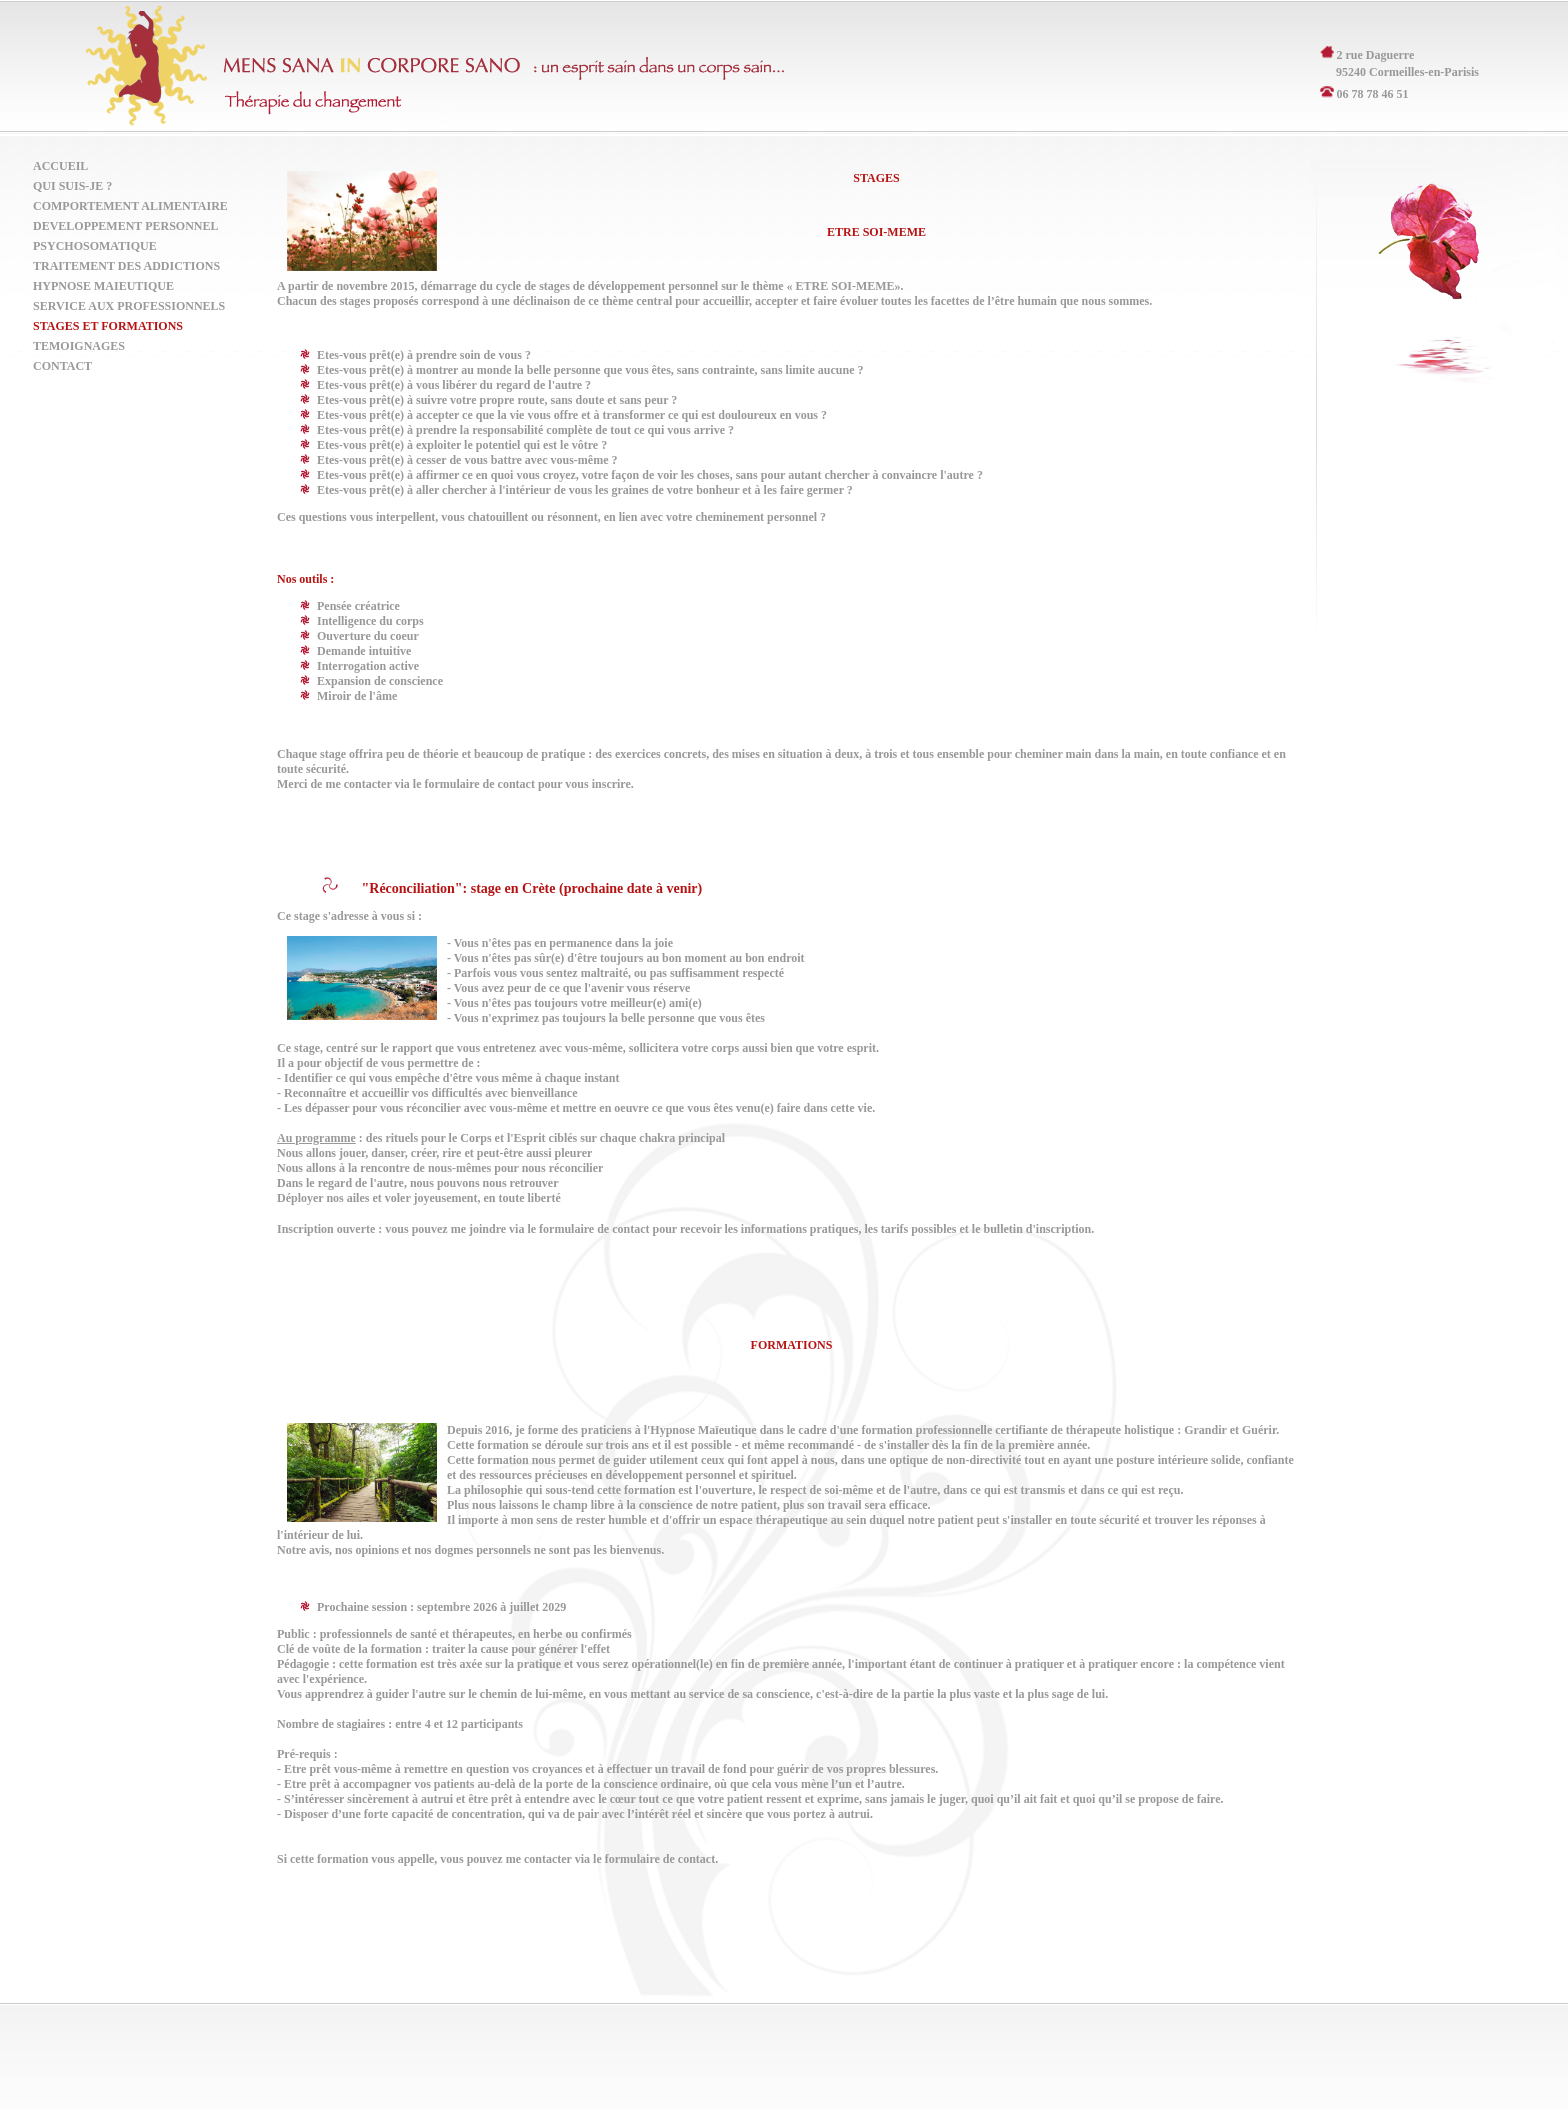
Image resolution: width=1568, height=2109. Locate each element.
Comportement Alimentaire (130, 206)
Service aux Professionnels (129, 306)
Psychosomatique (95, 246)
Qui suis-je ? (72, 186)
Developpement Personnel (125, 226)
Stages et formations (108, 326)
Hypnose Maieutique (103, 286)
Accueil (60, 166)
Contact (62, 366)
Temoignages (79, 346)
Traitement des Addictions (126, 266)
